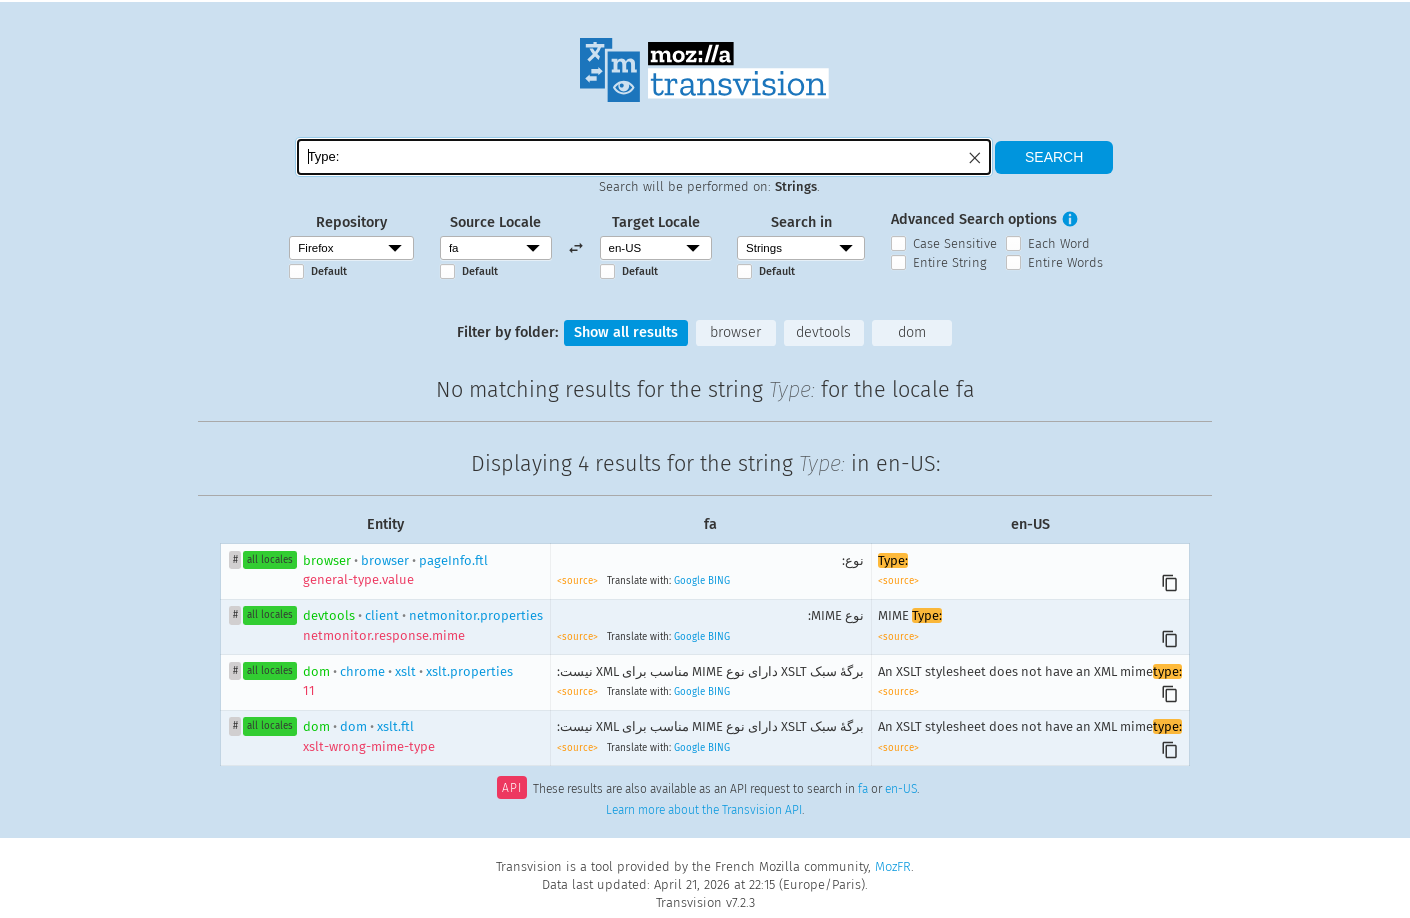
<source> (579, 581)
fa (863, 790)
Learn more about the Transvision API (704, 810)
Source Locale (495, 222)
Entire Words (1065, 262)
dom (912, 332)
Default (329, 271)
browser (735, 332)
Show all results (626, 332)
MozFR (893, 866)
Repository (351, 222)
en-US (901, 790)
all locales (270, 560)
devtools (823, 332)
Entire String (950, 262)
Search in (801, 222)
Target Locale (656, 222)
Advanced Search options (974, 219)
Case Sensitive (955, 243)
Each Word (1059, 243)
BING (719, 581)
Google (689, 581)
